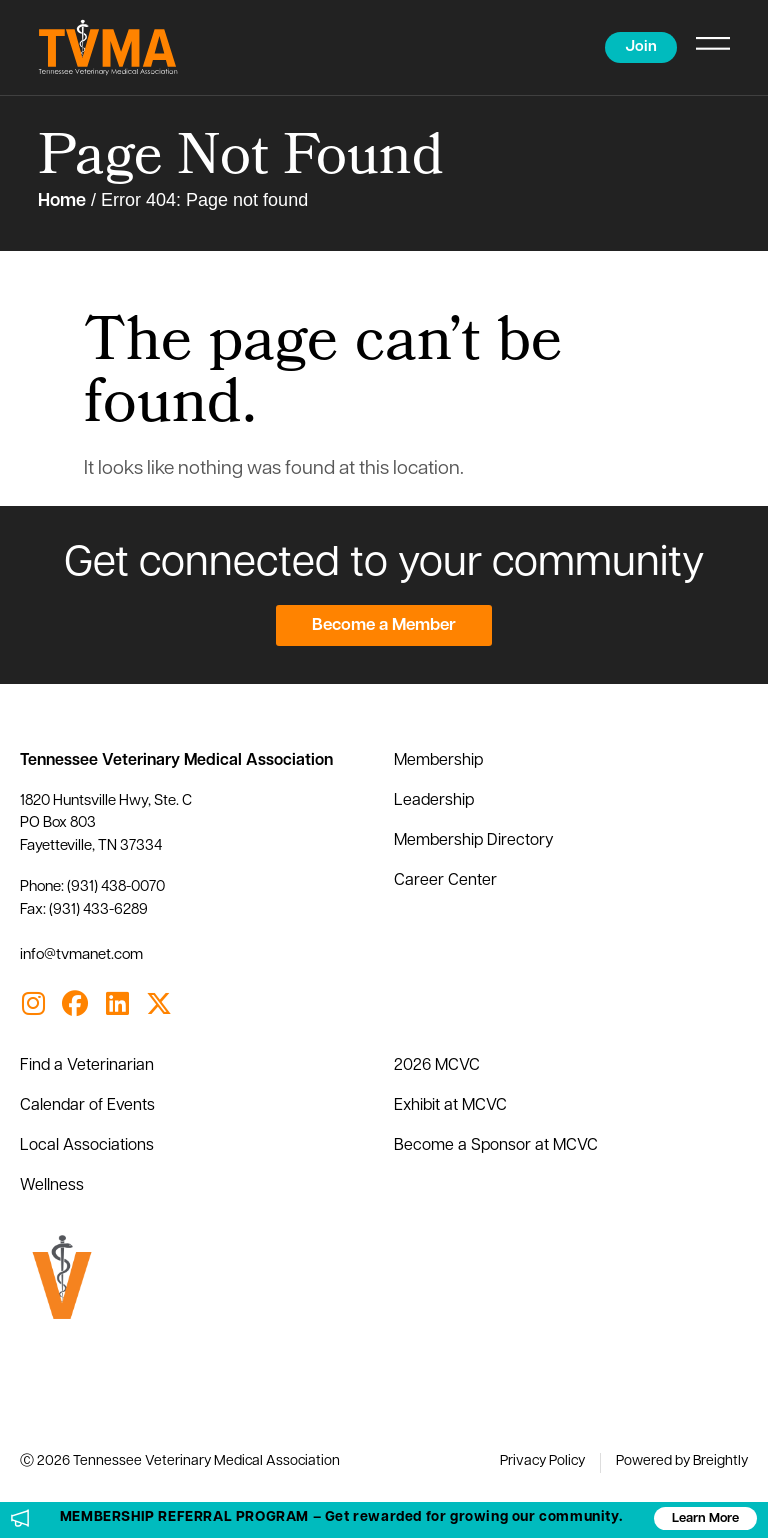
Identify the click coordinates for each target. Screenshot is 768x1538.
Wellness (52, 1186)
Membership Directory (474, 841)
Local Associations (87, 1146)
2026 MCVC (437, 1066)
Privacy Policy (542, 1461)
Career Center (445, 881)
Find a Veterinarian (87, 1066)
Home (62, 201)
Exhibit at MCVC (450, 1106)
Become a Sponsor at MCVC (496, 1146)
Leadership (434, 801)
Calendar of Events (87, 1106)
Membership (438, 761)
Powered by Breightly (682, 1461)
